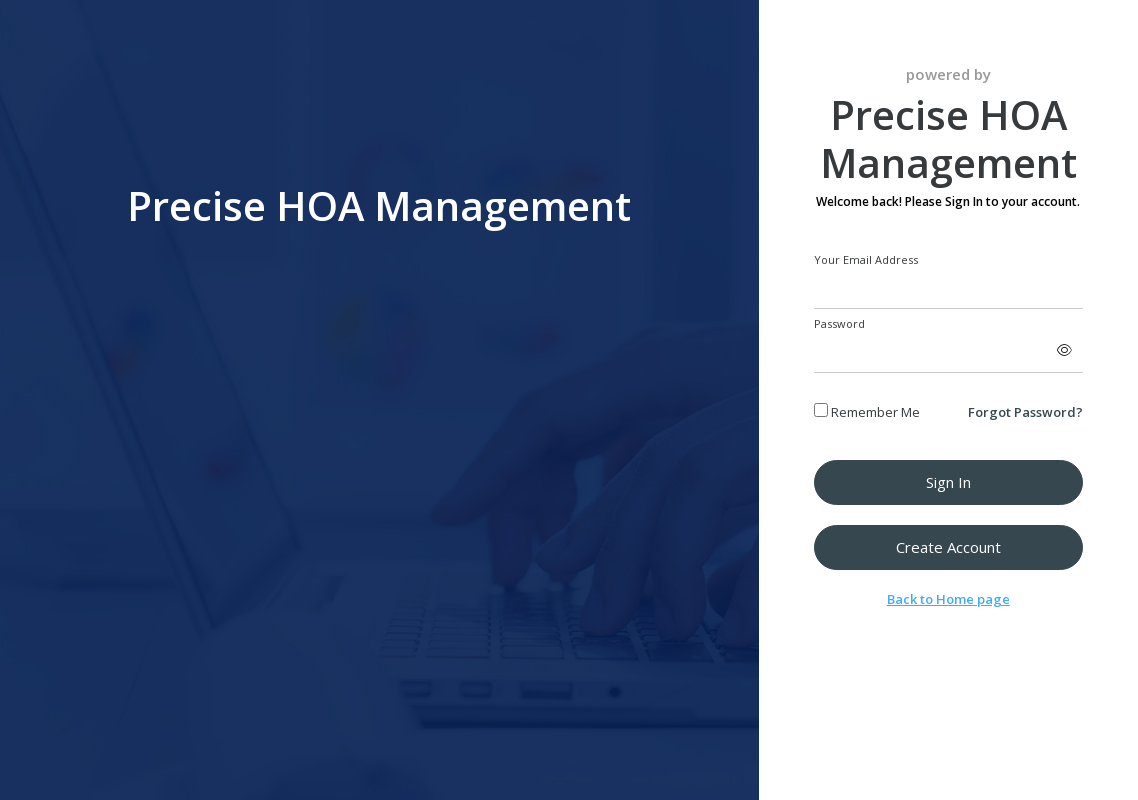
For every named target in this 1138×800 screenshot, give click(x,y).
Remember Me (867, 412)
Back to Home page (948, 599)
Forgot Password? (1025, 412)
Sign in (948, 482)
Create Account (948, 547)
